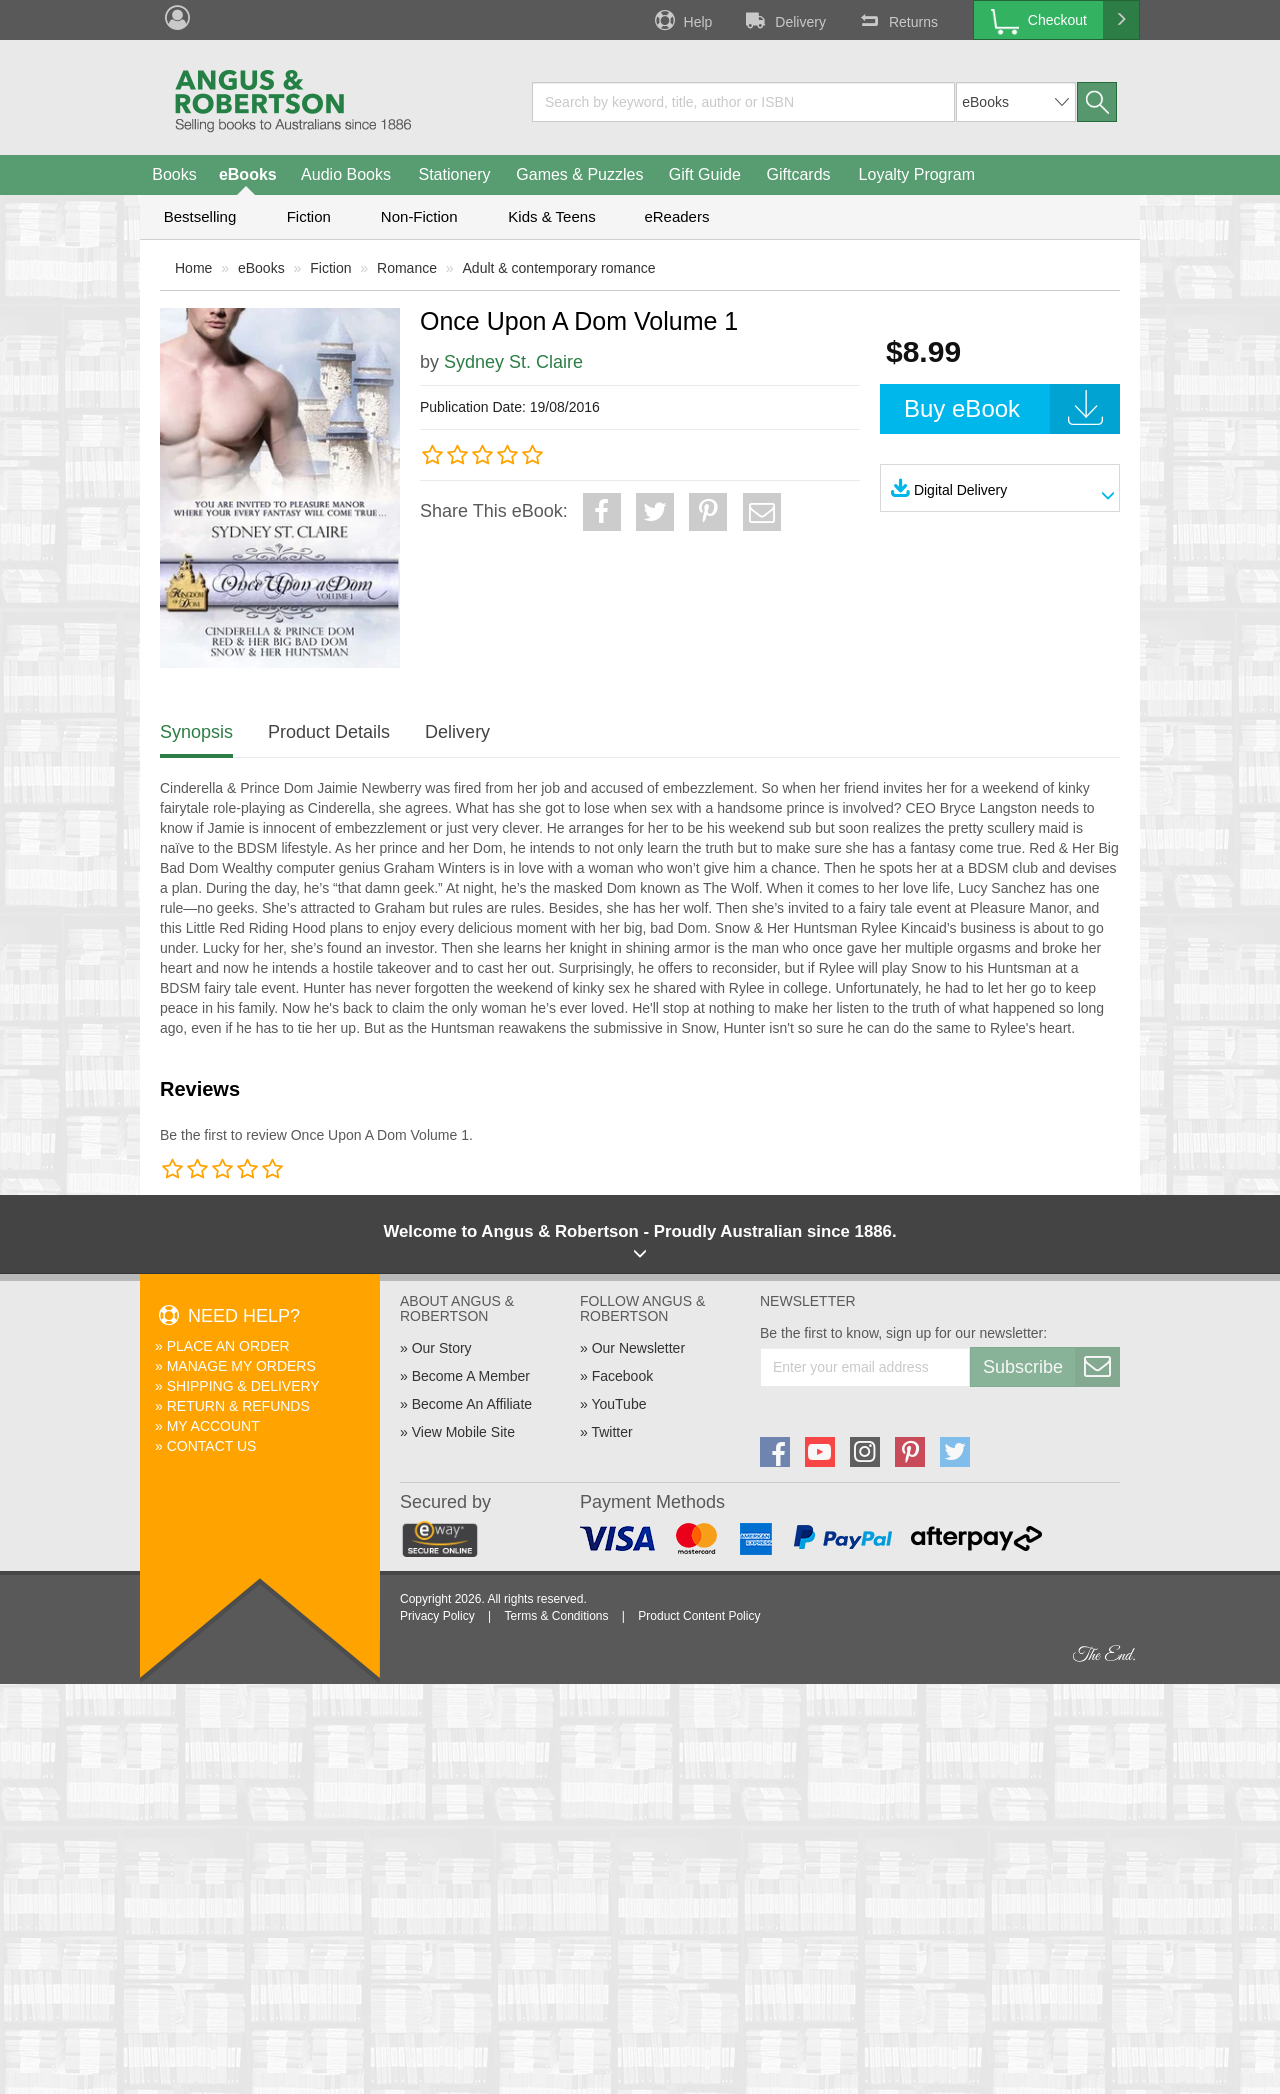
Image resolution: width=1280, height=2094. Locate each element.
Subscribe (1051, 1367)
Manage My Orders (241, 1366)
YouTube (618, 1404)
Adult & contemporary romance (559, 268)
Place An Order (228, 1346)
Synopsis (196, 732)
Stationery (454, 174)
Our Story (442, 1348)
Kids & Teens (551, 216)
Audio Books (346, 174)
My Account (213, 1426)
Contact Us (212, 1446)
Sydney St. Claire (513, 362)
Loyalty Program (917, 174)
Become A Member (471, 1376)
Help (682, 20)
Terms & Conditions (556, 1616)
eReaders (676, 216)
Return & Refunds (238, 1406)
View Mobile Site (463, 1432)
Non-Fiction (419, 216)
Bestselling (200, 216)
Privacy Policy (437, 1616)
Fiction (309, 216)
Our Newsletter (638, 1348)
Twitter (611, 1432)
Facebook (622, 1376)
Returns (897, 20)
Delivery (784, 20)
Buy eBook (1012, 409)
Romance (407, 268)
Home (193, 268)
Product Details (329, 732)
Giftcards (799, 174)
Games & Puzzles (579, 174)
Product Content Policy (699, 1616)
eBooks (248, 174)
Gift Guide (705, 174)
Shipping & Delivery (243, 1386)
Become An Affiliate (472, 1404)
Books (174, 174)
